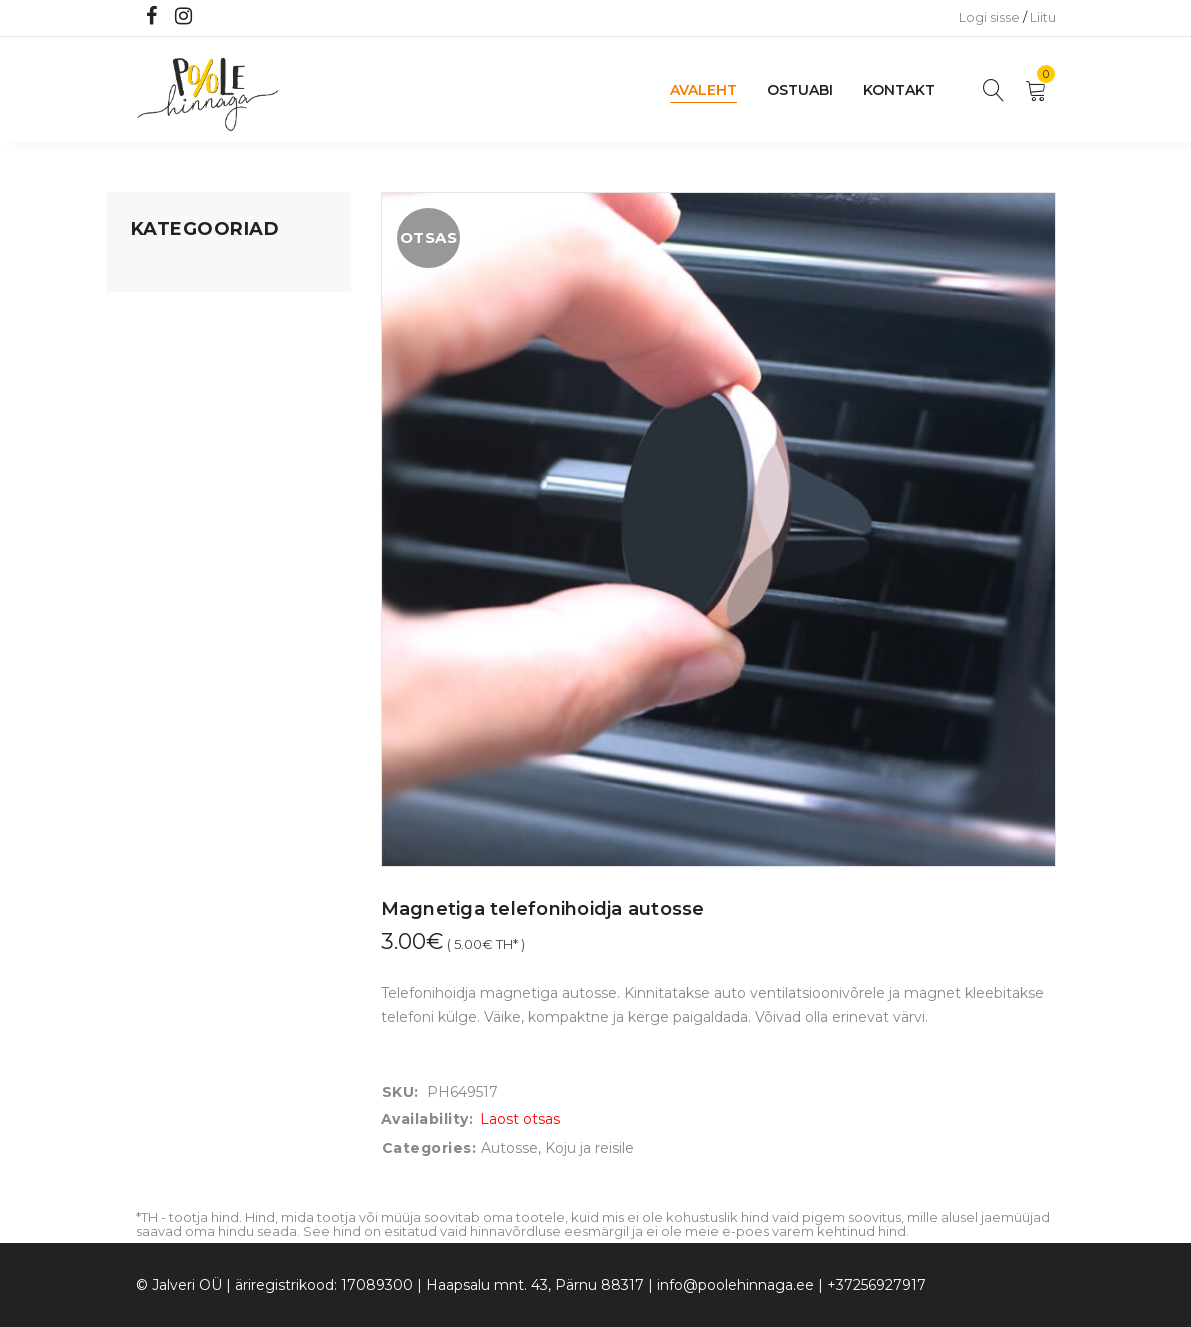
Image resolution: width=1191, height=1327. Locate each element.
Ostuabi (800, 90)
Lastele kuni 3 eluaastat (213, 385)
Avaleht (703, 90)
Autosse (509, 1148)
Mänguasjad (173, 271)
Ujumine (160, 537)
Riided (153, 499)
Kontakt (899, 90)
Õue (146, 461)
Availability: (427, 1119)
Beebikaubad (177, 423)
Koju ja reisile (175, 309)
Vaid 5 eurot (172, 575)
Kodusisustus (177, 347)
